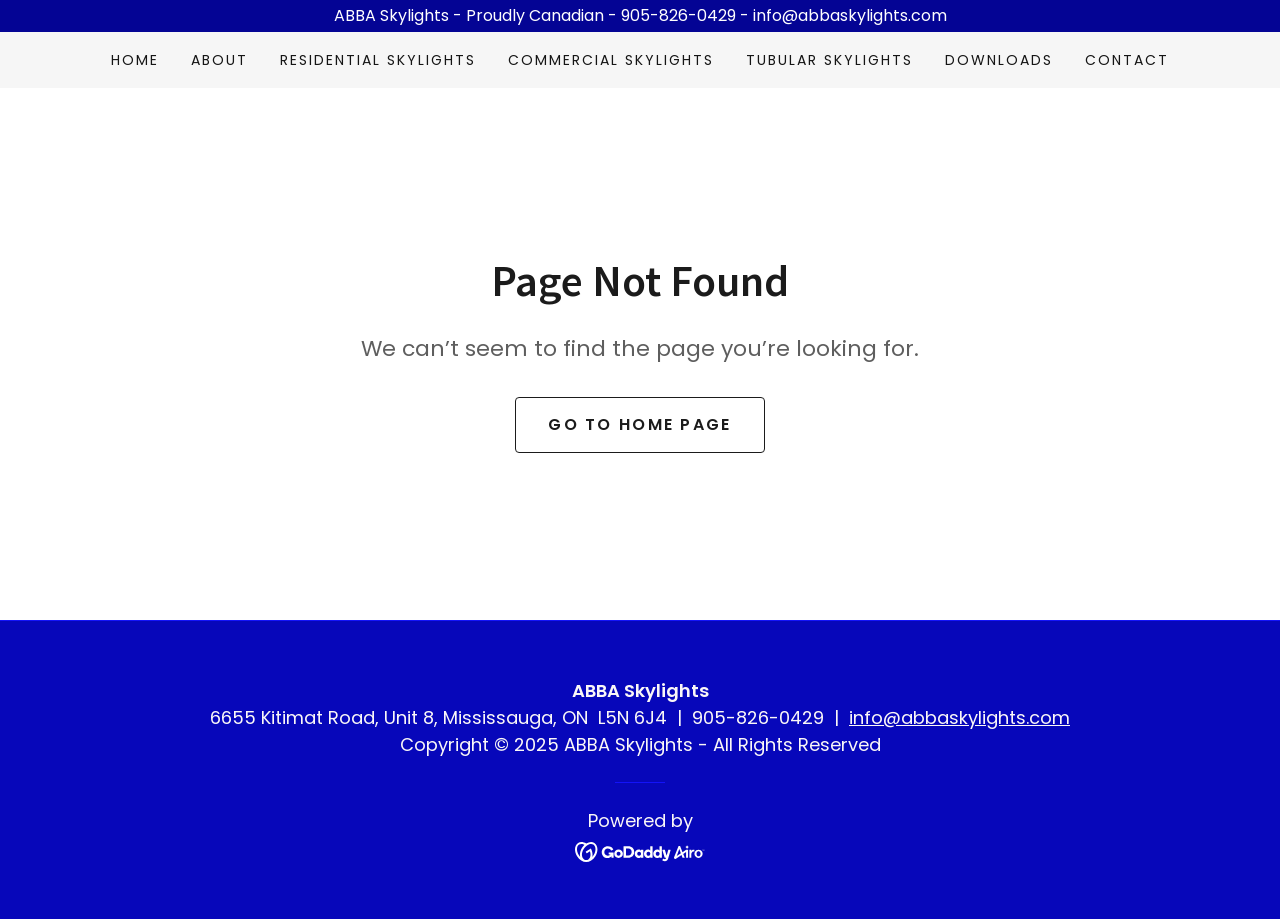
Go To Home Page (639, 424)
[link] (640, 850)
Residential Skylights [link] (378, 60)
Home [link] (135, 60)
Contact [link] (1127, 60)
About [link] (219, 60)
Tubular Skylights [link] (829, 60)
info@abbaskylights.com (959, 717)
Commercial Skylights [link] (611, 60)
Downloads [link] (999, 60)
